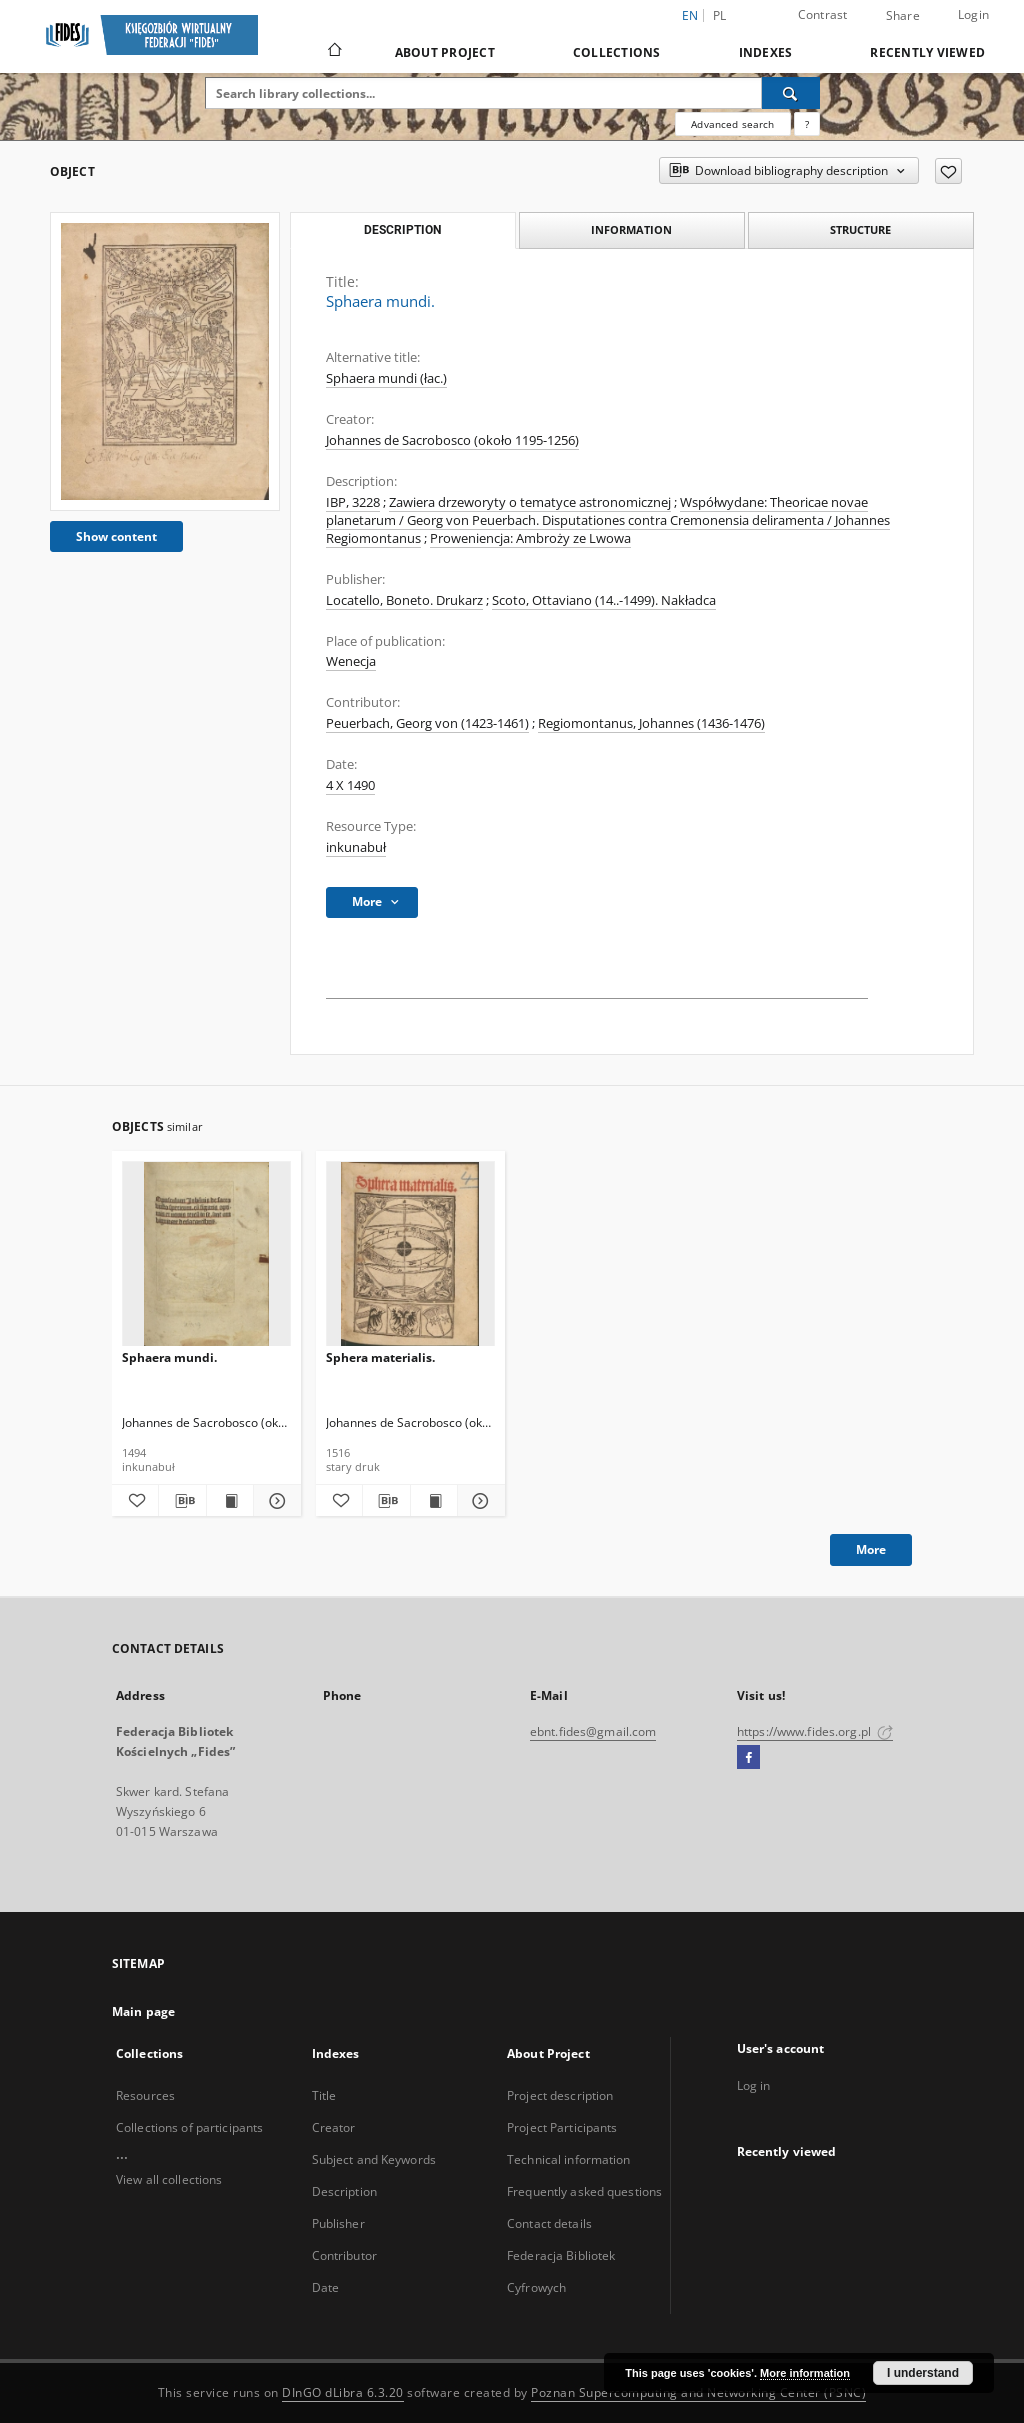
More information (805, 2373)
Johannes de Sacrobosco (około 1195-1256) (452, 440)
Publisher (338, 2223)
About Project (445, 52)
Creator (334, 2127)
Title (324, 2095)
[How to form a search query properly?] (807, 124)
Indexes (766, 52)
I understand (923, 2373)
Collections (617, 52)
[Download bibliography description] (182, 1501)
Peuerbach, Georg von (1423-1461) (427, 723)
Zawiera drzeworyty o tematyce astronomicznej (530, 502)
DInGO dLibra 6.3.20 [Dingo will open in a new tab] (343, 2392)
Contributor (344, 2255)
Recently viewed (927, 52)
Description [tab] (402, 230)
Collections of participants (189, 2127)
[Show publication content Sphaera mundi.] (230, 1501)
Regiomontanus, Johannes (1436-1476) (651, 723)
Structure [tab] (860, 229)
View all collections (169, 2179)
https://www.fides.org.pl (815, 1731)
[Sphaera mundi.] (165, 361)
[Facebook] (748, 1758)
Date (325, 2287)
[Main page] (333, 52)
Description (344, 2191)
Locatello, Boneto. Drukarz (404, 600)
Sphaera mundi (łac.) (386, 378)
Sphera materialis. (380, 1357)
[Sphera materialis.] (410, 1254)
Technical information (569, 2159)
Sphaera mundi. (169, 1357)
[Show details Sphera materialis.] (478, 1501)
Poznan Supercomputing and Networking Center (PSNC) (698, 2392)
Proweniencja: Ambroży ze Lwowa (530, 538)
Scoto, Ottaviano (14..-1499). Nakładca (604, 600)
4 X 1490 (350, 785)
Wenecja (351, 661)
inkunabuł (356, 847)
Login (973, 14)
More (871, 1549)
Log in (754, 2085)
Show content (116, 536)
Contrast (823, 14)
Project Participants (562, 2127)
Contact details (549, 2223)
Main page (143, 2011)
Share (903, 16)
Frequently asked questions (584, 2191)
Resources (145, 2095)
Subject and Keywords (374, 2159)
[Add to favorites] (948, 171)
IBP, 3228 (353, 502)
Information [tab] (631, 229)
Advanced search (732, 124)
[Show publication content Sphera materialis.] (434, 1501)
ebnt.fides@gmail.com (593, 1731)
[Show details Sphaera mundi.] (274, 1501)
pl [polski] (720, 15)
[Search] (791, 93)
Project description (560, 2095)
